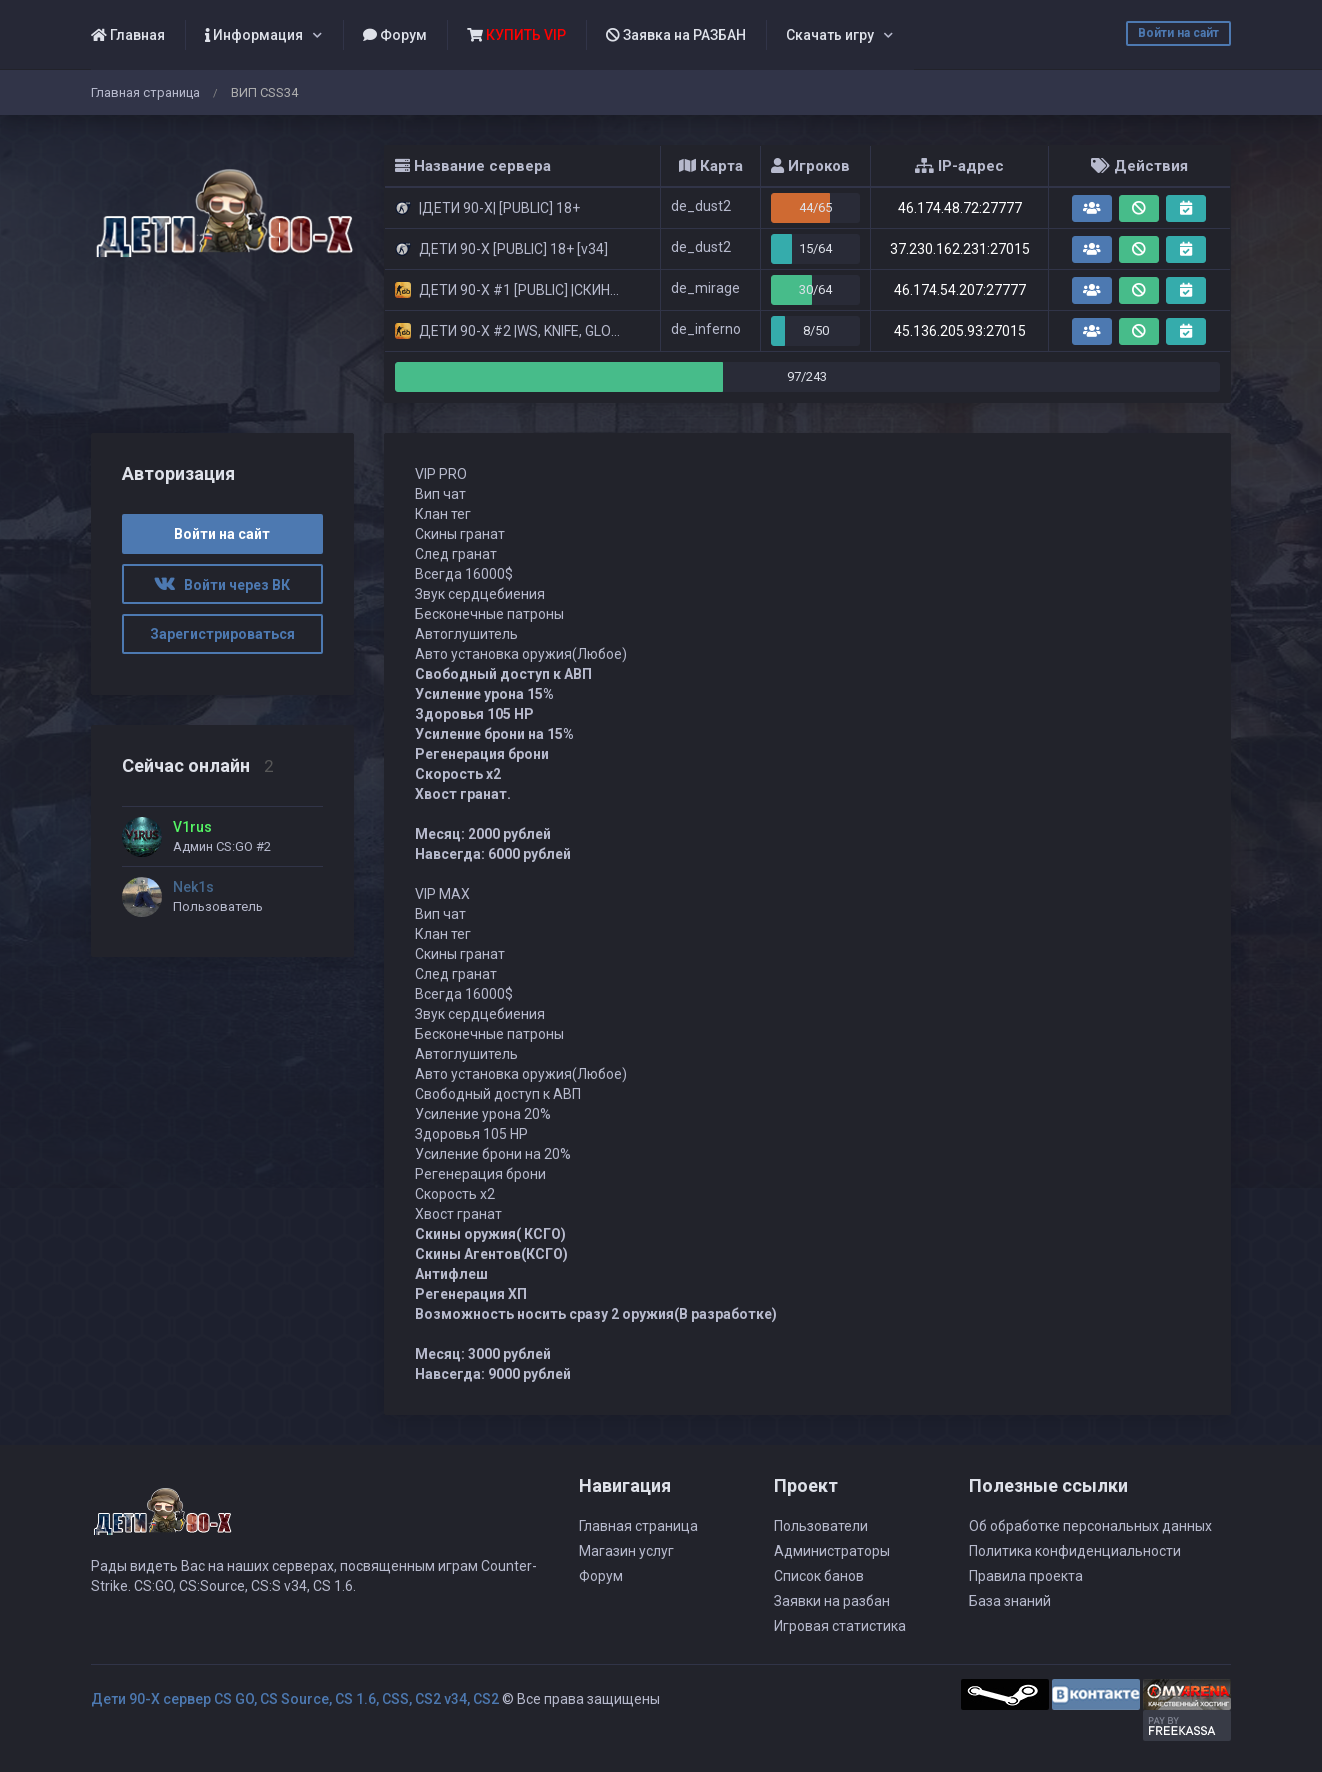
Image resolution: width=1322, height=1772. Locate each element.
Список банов (819, 1576)
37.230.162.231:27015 (960, 249)
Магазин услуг (626, 1551)
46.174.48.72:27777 (960, 208)
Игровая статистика (840, 1626)
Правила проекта (1026, 1576)
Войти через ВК (222, 585)
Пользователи (821, 1526)
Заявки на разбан (832, 1601)
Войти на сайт (1178, 33)
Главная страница (145, 92)
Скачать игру (830, 35)
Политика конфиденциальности (1075, 1551)
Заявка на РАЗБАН (676, 35)
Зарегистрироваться (222, 634)
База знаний (1010, 1601)
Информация (254, 35)
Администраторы (832, 1551)
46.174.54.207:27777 (960, 290)
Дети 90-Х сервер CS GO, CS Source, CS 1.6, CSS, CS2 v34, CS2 (295, 1699)
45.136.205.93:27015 (960, 331)
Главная (128, 35)
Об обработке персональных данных (1090, 1526)
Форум (395, 35)
